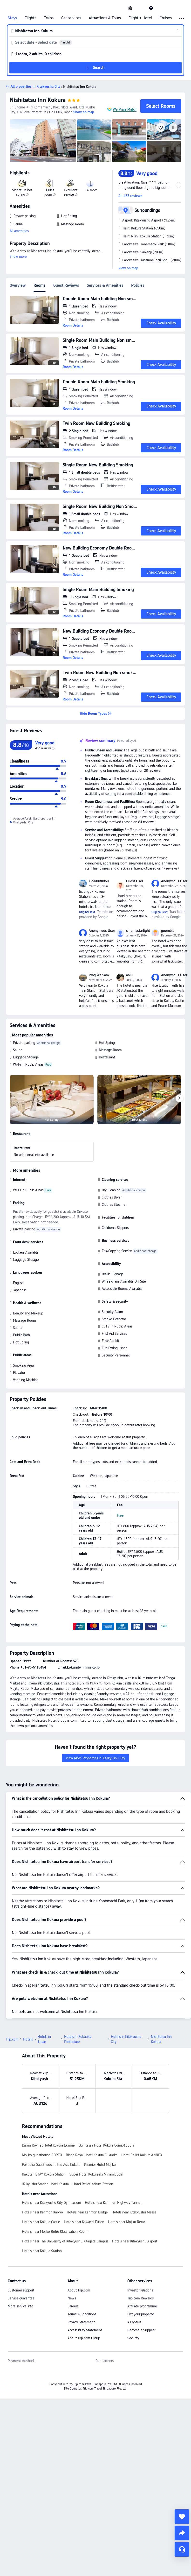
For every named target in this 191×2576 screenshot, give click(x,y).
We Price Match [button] (124, 109)
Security (133, 2304)
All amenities (19, 231)
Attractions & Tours (105, 18)
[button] (140, 8)
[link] (130, 8)
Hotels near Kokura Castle (41, 2188)
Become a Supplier (141, 2296)
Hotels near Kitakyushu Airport (134, 2207)
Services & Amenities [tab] (105, 285)
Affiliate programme (142, 2272)
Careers (73, 2272)
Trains (49, 18)
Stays (12, 18)
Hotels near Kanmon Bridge (87, 2178)
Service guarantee (21, 2264)
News (72, 2264)
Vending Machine (26, 1380)
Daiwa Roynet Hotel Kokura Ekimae (48, 2111)
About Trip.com (79, 2256)
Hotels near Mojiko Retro (126, 2188)
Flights (30, 18)
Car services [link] (71, 18)
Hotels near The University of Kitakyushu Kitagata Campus (65, 2207)
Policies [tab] (137, 285)
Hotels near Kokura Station (42, 2217)
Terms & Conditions (82, 2280)
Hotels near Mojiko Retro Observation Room (55, 2198)
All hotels (134, 2288)
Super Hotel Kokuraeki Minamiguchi (96, 2140)
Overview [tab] (18, 285)
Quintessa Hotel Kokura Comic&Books (107, 2111)
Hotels (28, 2005)
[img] (43, 140)
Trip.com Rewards (140, 2264)
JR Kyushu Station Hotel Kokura (45, 2150)
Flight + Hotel (140, 18)
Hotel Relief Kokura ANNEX (141, 2121)
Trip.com (12, 2005)
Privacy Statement (81, 2288)
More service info (20, 2272)
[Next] (179, 1098)
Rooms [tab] (40, 285)
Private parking (24, 1043)
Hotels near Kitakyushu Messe (134, 2178)
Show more (18, 256)
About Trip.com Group (84, 2304)
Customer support (21, 2256)
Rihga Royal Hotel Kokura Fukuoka (91, 2121)
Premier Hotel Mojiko (100, 2131)
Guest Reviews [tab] (66, 285)
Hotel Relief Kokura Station (93, 2150)
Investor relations (140, 2256)
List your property (140, 2280)
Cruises (166, 18)
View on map (128, 268)
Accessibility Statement (85, 2296)
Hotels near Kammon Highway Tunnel (113, 2169)
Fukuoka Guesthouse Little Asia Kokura (51, 2131)
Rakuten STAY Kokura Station (44, 2140)
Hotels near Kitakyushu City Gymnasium (51, 2169)
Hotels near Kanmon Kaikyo (42, 2178)
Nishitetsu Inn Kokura (38, 99)
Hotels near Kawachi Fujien (84, 2188)
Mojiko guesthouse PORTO (42, 2121)
